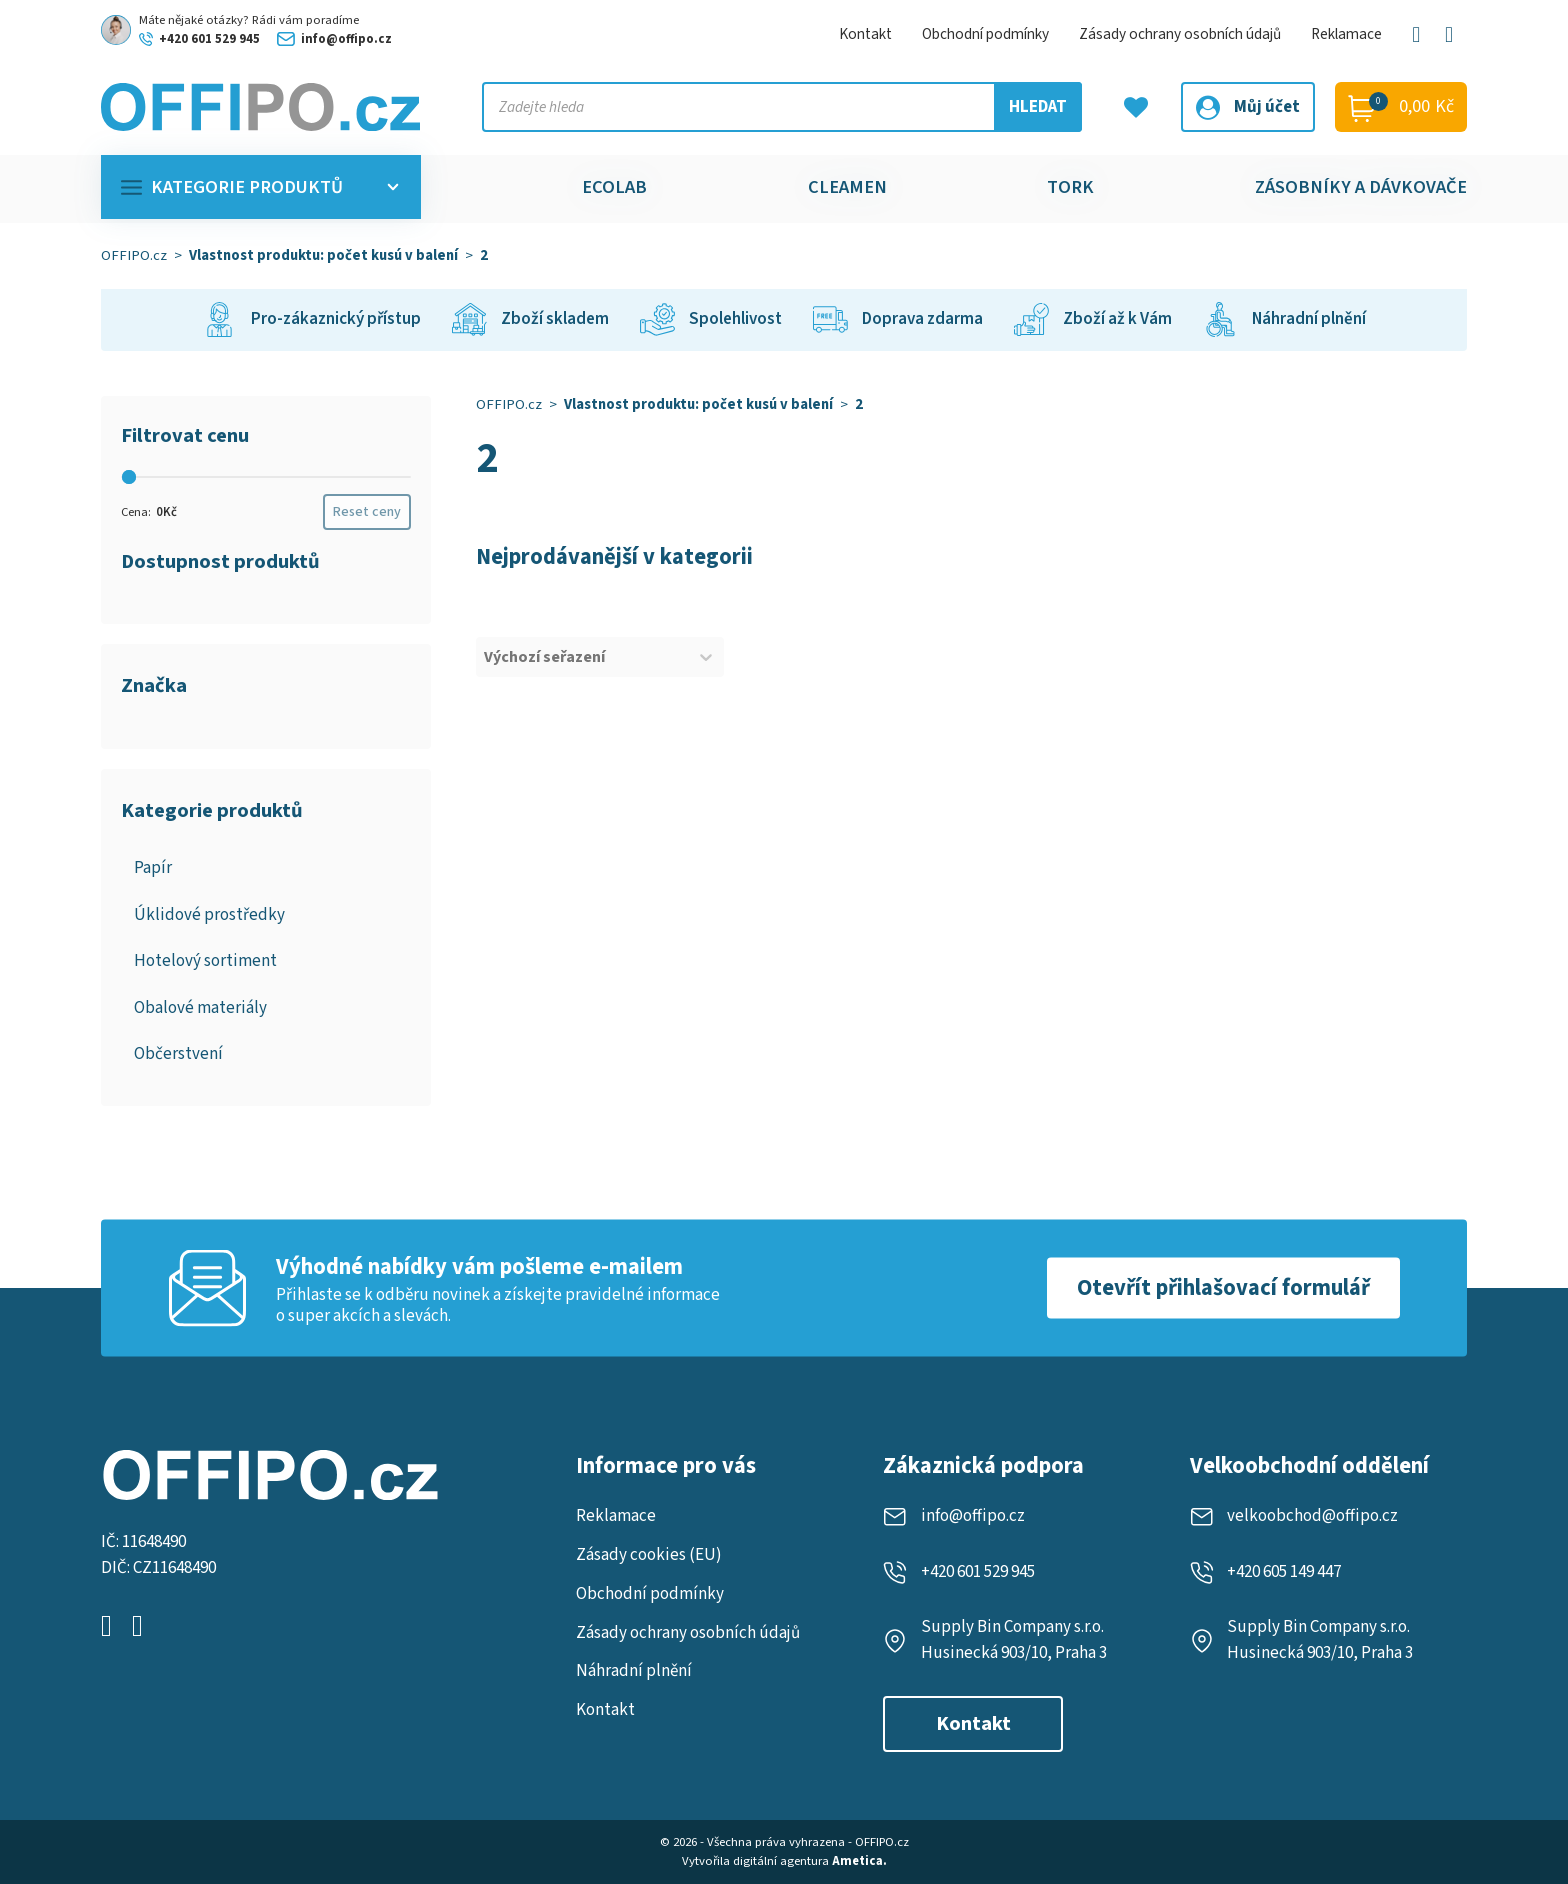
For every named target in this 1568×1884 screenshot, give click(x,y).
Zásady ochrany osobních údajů (1180, 34)
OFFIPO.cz (134, 255)
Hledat (1038, 107)
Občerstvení (178, 1054)
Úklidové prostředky (209, 915)
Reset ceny (367, 512)
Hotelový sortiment (205, 961)
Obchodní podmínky (985, 34)
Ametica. (859, 1861)
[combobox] (582, 657)
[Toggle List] (706, 657)
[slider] (129, 477)
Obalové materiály (200, 1008)
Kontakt (865, 34)
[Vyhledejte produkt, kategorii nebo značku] (782, 107)
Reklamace (1346, 34)
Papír (153, 868)
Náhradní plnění (634, 1671)
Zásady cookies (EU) (649, 1555)
